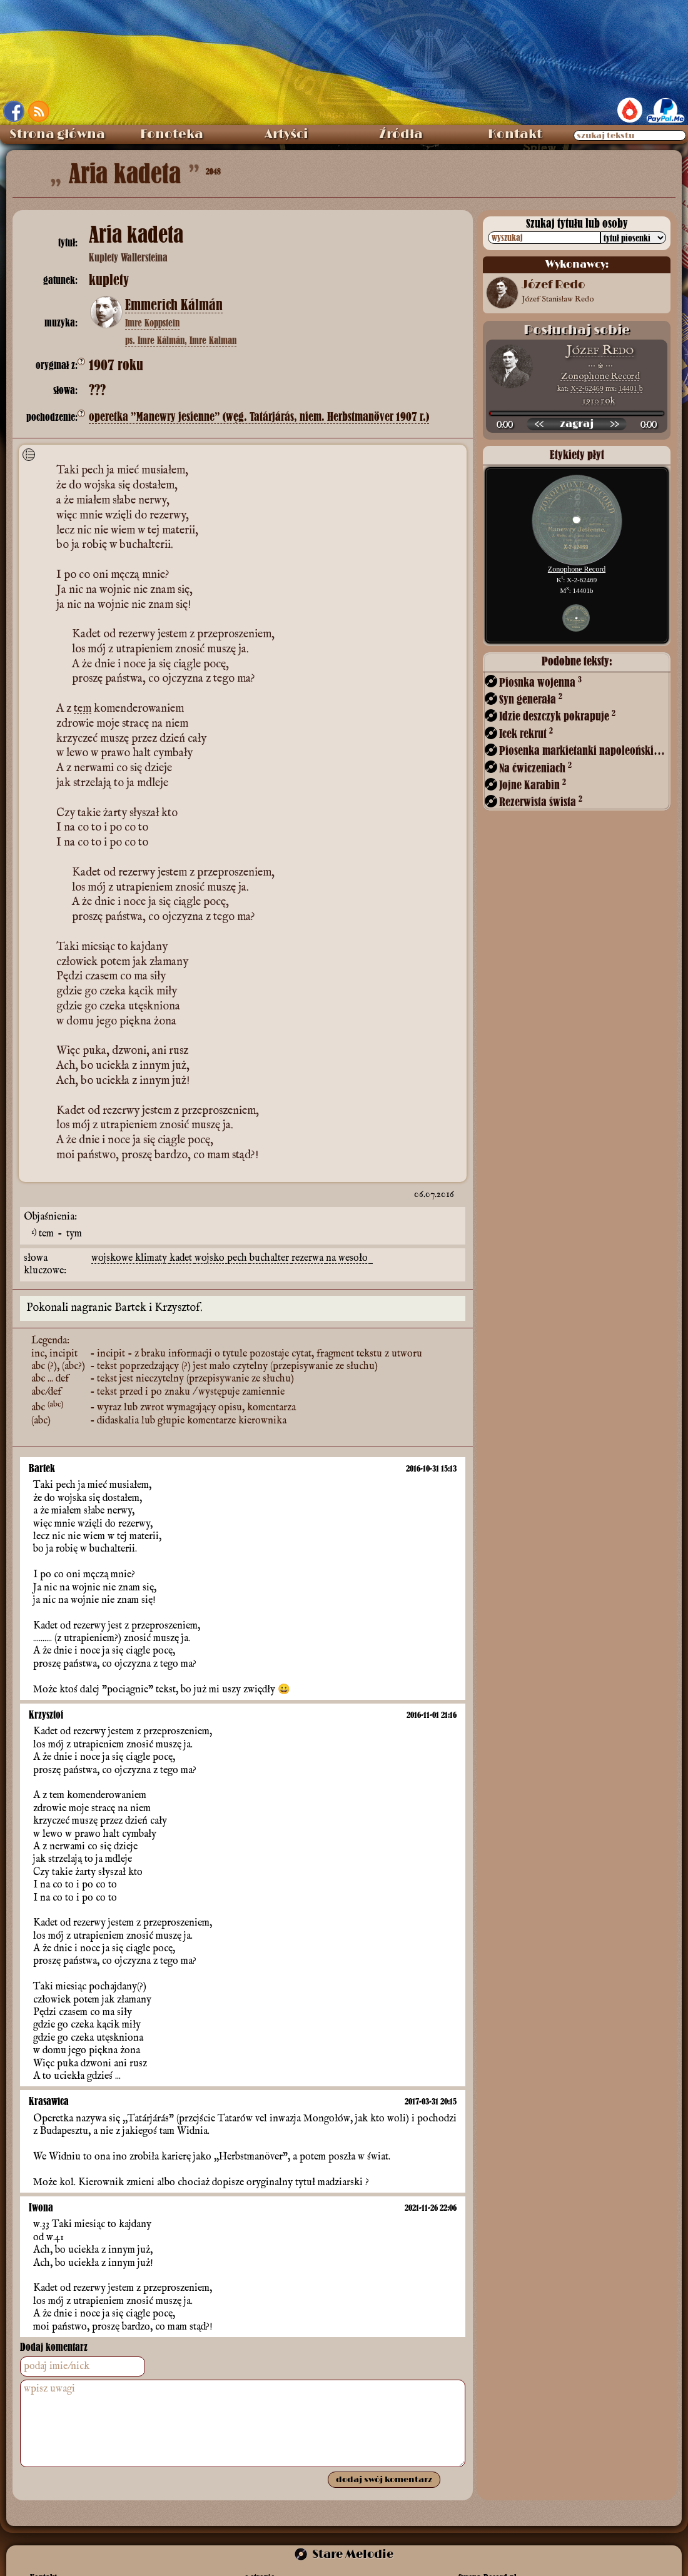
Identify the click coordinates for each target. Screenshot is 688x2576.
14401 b (631, 388)
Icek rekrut (526, 733)
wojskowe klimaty (130, 1246)
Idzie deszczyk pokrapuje (557, 716)
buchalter (270, 1246)
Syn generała (530, 699)
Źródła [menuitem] (401, 134)
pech (238, 1246)
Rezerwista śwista (540, 801)
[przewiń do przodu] (614, 424)
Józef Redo (600, 350)
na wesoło (348, 1246)
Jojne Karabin (532, 784)
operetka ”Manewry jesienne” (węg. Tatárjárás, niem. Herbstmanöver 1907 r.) (259, 416)
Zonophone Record (600, 376)
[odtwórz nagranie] (577, 424)
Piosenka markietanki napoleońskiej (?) (583, 750)
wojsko (211, 1246)
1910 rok (598, 401)
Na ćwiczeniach (535, 767)
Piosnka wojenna (540, 682)
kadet (182, 1246)
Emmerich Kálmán (174, 305)
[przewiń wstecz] (539, 424)
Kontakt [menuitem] (515, 134)
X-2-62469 (587, 388)
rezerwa (308, 1246)
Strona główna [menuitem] (57, 134)
